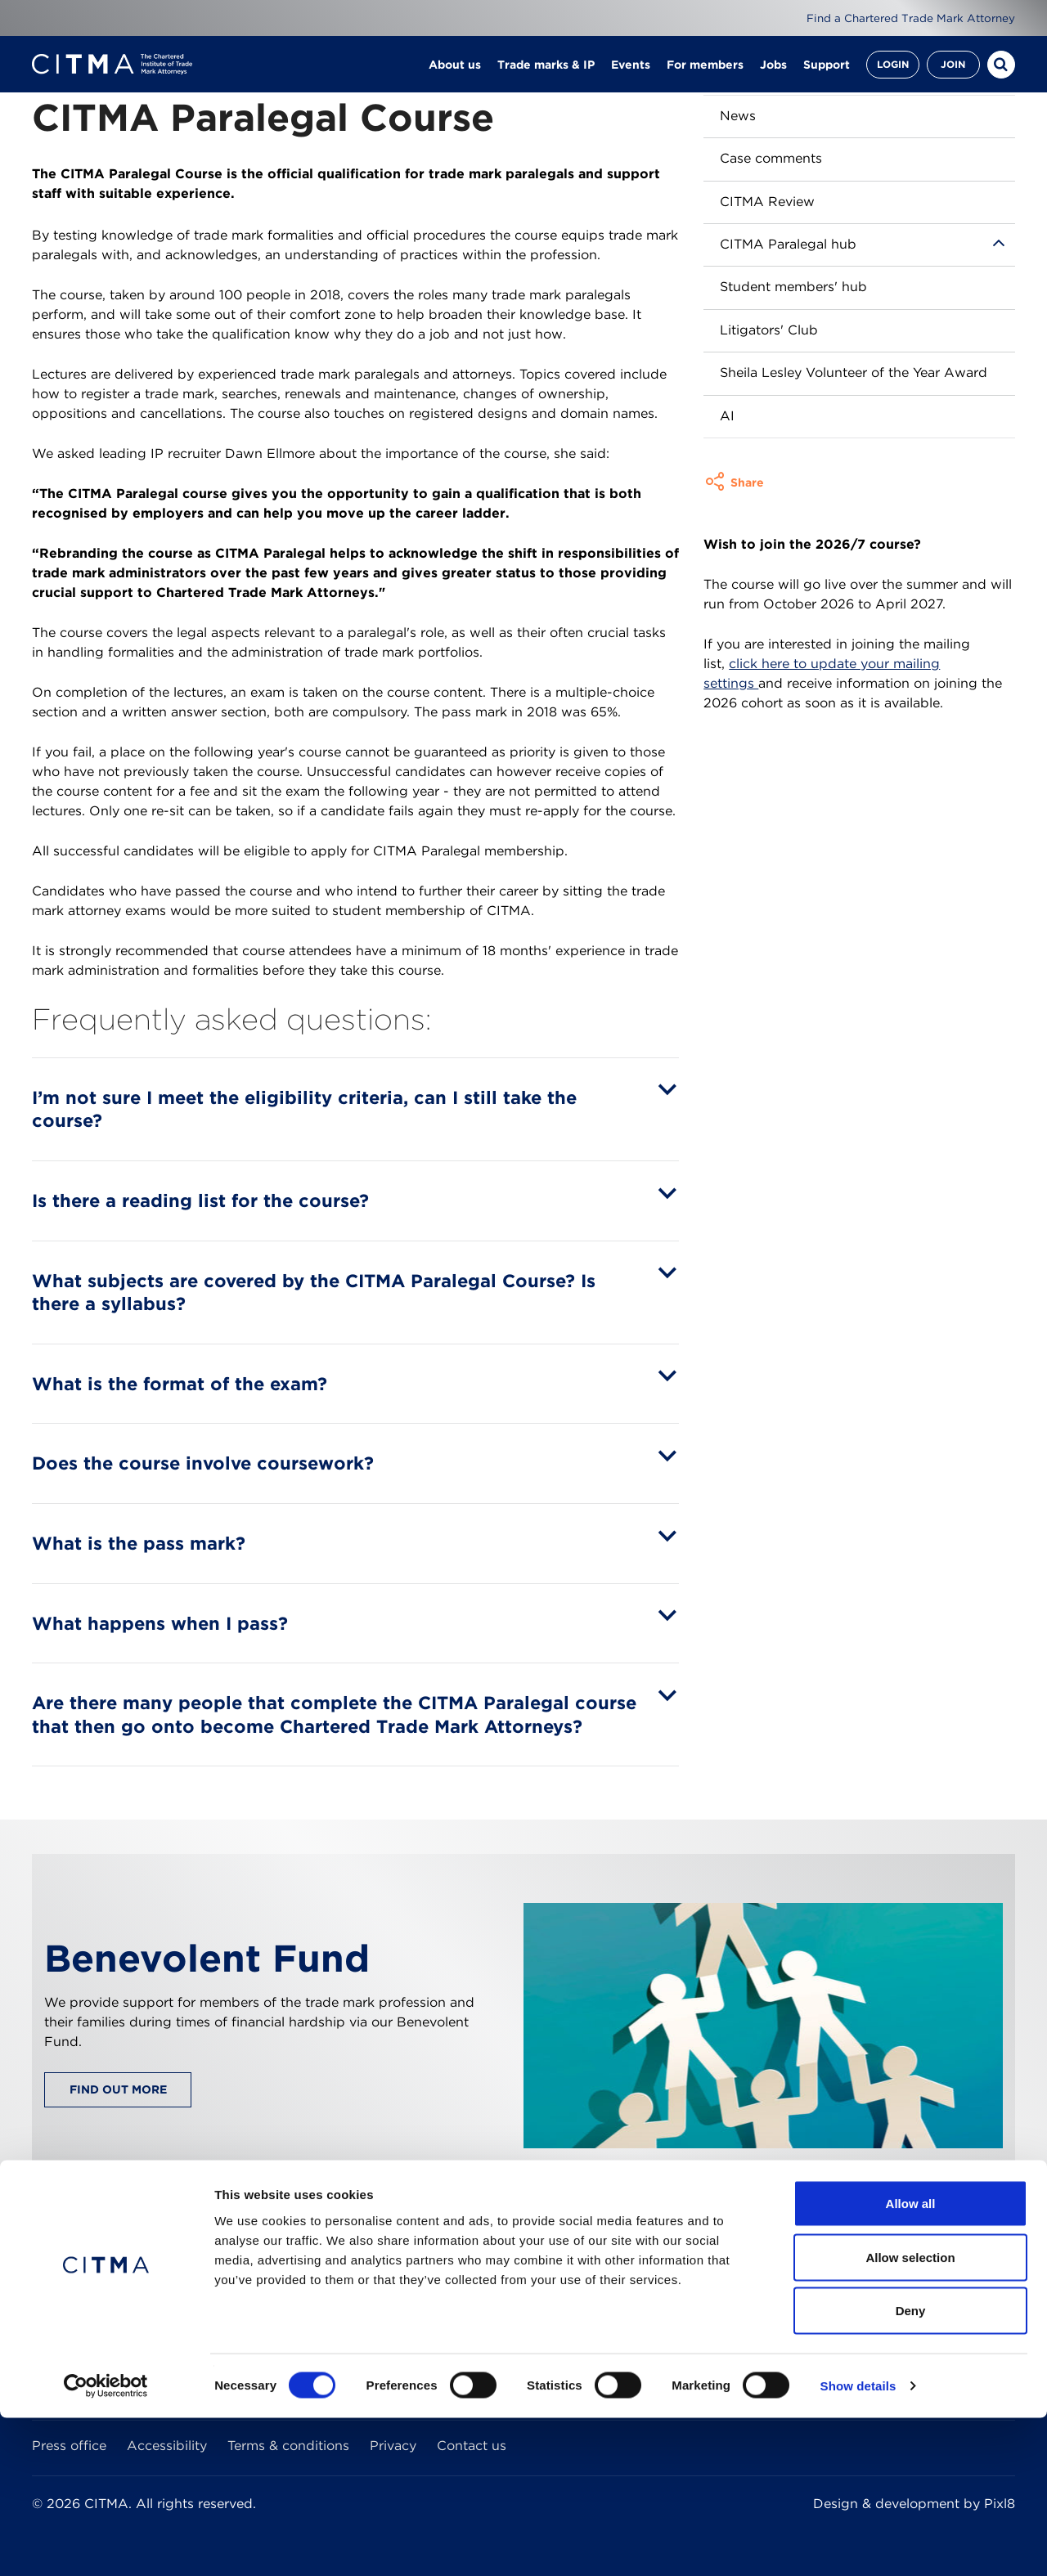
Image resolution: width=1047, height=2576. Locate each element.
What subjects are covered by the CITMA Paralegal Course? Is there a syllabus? (313, 1292)
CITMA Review (767, 201)
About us (455, 73)
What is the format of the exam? (179, 1383)
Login (893, 73)
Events (630, 73)
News (738, 115)
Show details (858, 2544)
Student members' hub (793, 286)
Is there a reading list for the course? (200, 1200)
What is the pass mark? (138, 1543)
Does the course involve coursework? (203, 1463)
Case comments (771, 158)
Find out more (118, 2089)
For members (705, 73)
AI (727, 416)
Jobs (773, 73)
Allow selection (910, 2415)
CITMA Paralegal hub (788, 244)
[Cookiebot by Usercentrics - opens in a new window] (105, 2544)
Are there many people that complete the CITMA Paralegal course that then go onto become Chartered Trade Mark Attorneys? (334, 1714)
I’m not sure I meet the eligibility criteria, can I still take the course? (304, 1109)
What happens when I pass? (160, 1623)
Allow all (911, 2361)
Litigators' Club (769, 330)
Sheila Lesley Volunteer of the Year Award (853, 372)
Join (953, 73)
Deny (911, 2468)
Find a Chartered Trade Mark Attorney (906, 18)
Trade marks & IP (546, 73)
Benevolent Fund (207, 1958)
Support (826, 73)
